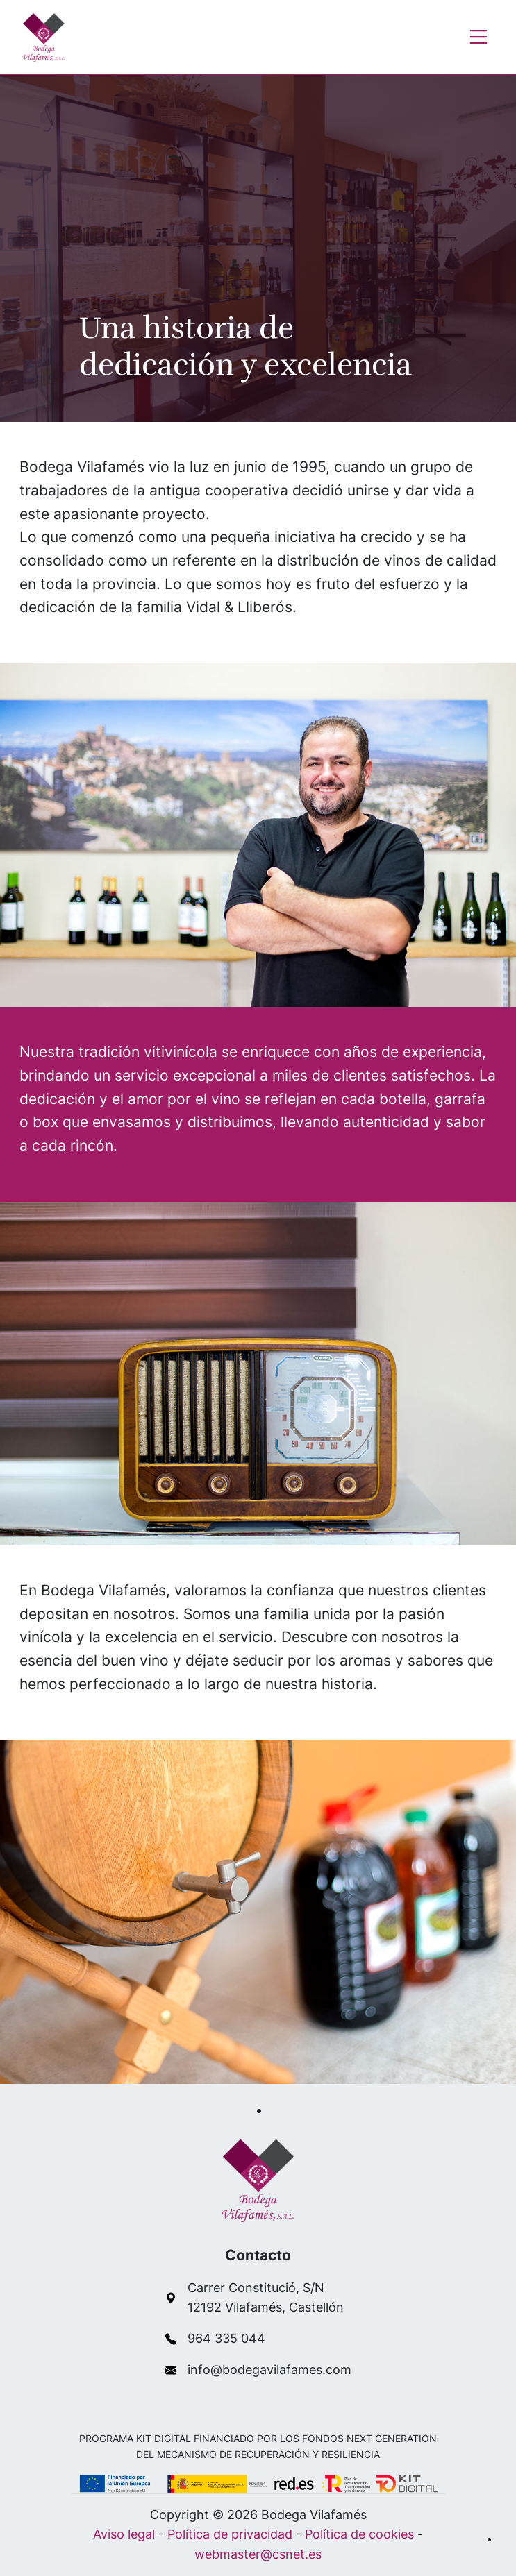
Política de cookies (359, 2534)
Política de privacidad (229, 2534)
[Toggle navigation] (478, 37)
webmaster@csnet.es (258, 2554)
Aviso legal (124, 2534)
